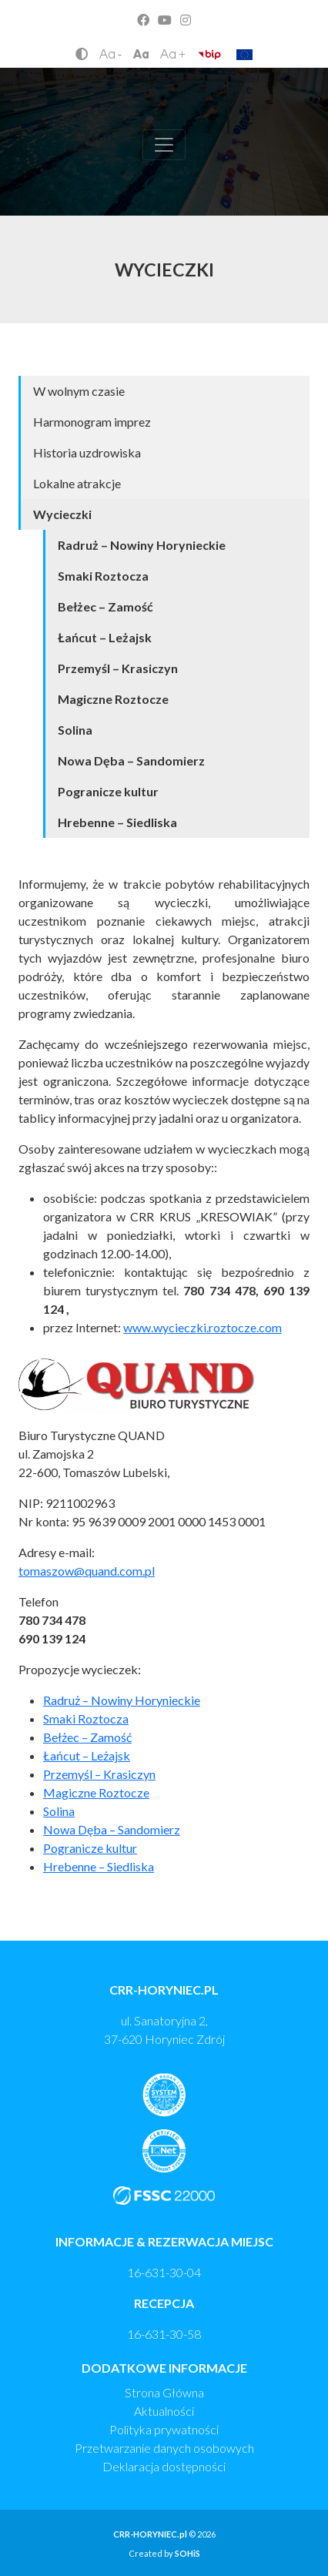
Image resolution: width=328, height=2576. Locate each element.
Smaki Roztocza (103, 575)
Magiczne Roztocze (113, 699)
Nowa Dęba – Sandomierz (131, 760)
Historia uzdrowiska (87, 452)
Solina (75, 729)
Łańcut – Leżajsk (105, 637)
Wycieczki (62, 514)
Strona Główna (164, 2392)
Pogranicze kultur (108, 791)
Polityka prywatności (164, 2429)
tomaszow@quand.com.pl (86, 1570)
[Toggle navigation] (164, 144)
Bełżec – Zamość (105, 606)
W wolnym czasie (79, 391)
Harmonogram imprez (92, 421)
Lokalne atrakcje (77, 483)
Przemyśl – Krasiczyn (118, 668)
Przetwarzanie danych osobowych (164, 2447)
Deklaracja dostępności (164, 2466)
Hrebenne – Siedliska (117, 822)
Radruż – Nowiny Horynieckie (142, 545)
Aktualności (164, 2410)
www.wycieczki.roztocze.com (202, 1327)
